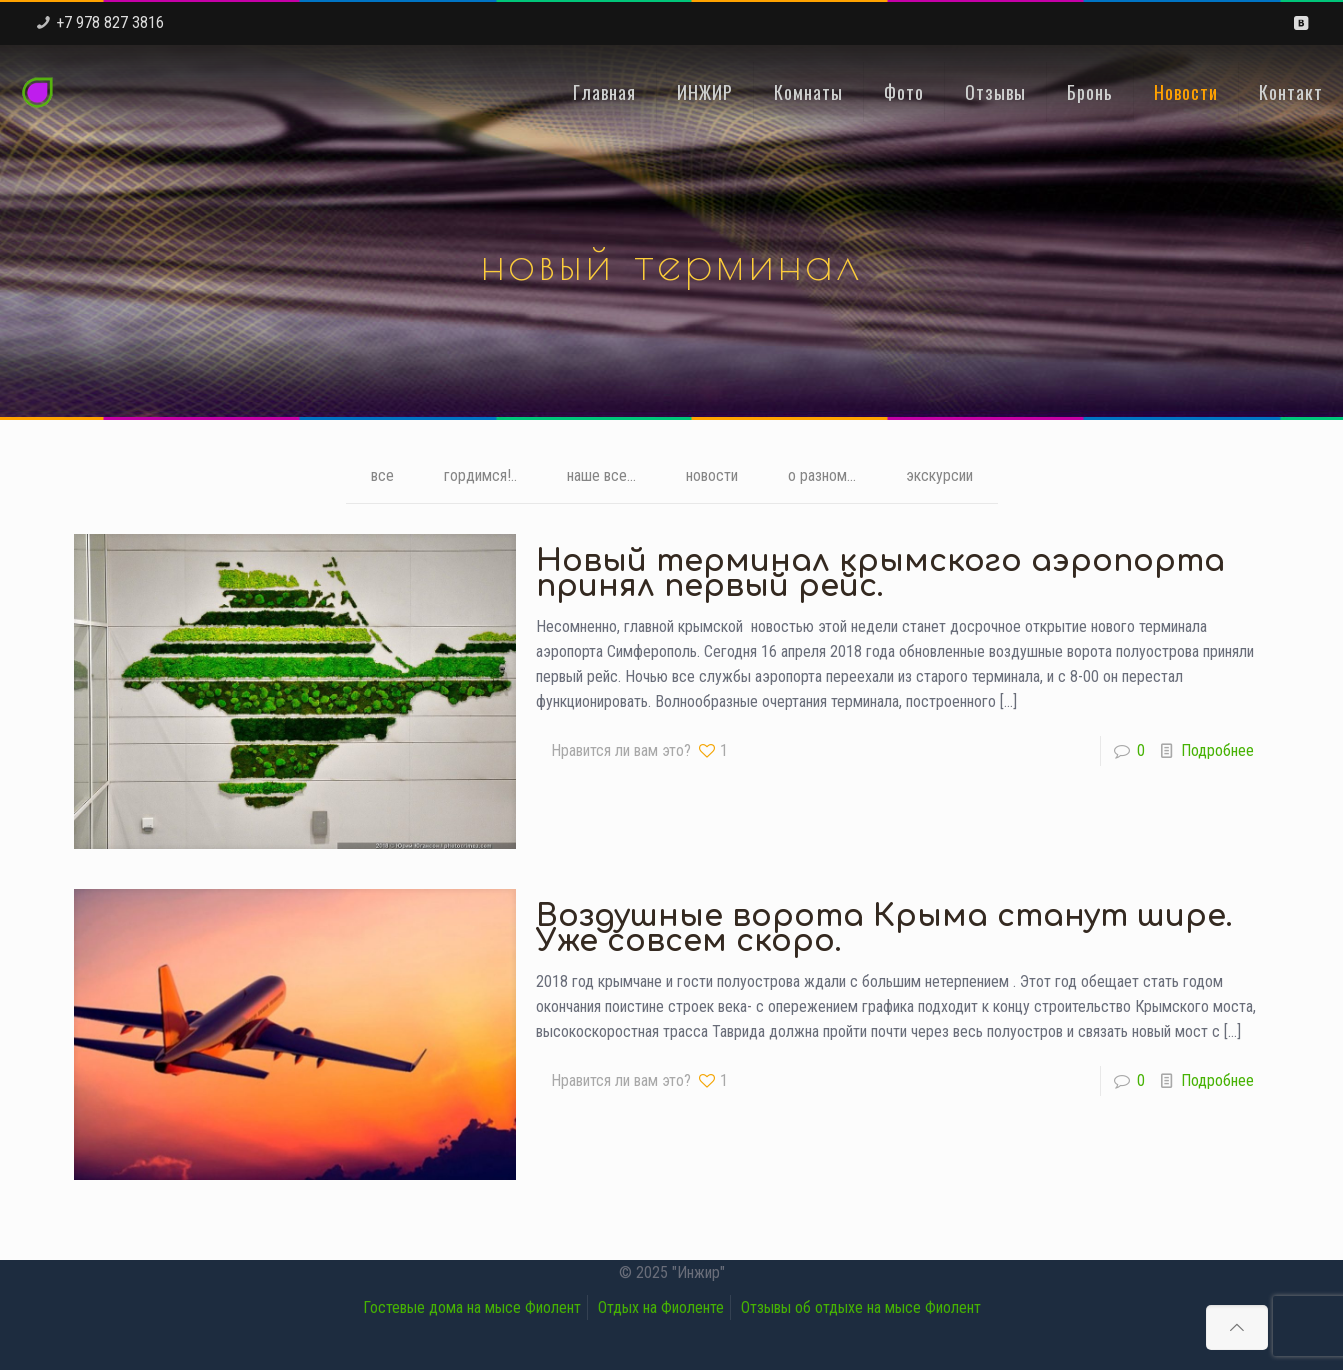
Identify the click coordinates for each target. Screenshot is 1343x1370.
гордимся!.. (480, 476)
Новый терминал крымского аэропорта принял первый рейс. (880, 574)
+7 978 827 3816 (110, 22)
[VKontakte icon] (1300, 23)
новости (712, 476)
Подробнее (1217, 750)
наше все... (601, 476)
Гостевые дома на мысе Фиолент (472, 1307)
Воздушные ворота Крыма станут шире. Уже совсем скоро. (884, 929)
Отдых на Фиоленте (661, 1307)
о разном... (822, 476)
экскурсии (939, 476)
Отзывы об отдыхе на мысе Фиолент (861, 1307)
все (382, 476)
